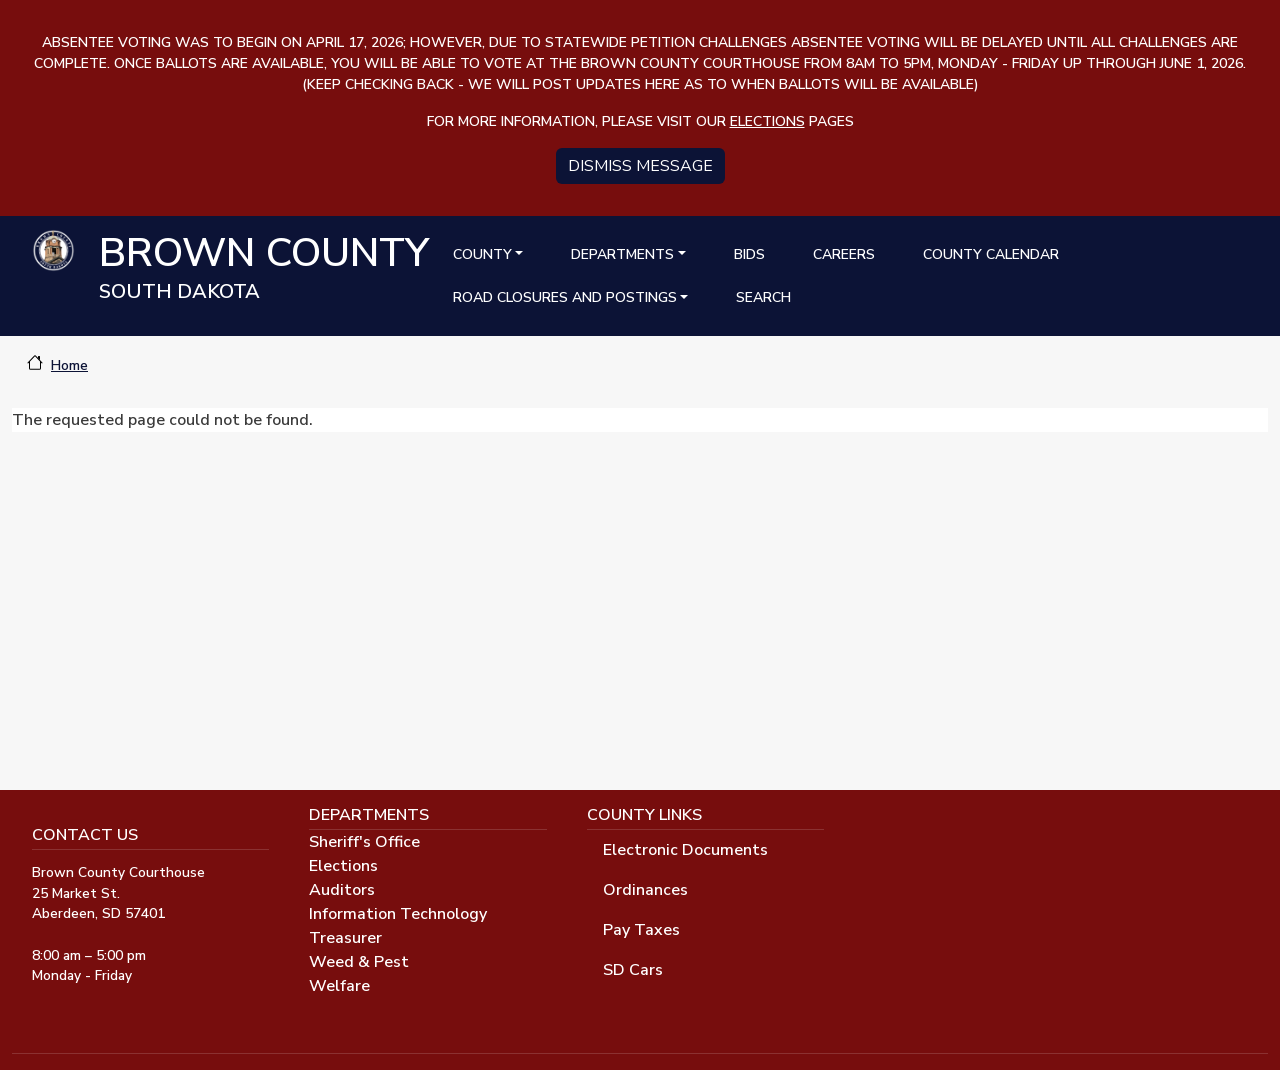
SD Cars (633, 970)
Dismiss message (640, 166)
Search (763, 297)
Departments (622, 254)
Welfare (339, 986)
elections (767, 121)
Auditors (342, 890)
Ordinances (645, 890)
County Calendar (991, 254)
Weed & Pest (359, 962)
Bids (749, 254)
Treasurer (345, 938)
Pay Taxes (641, 930)
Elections (343, 866)
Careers (844, 254)
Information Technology (398, 914)
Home (69, 365)
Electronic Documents (685, 850)
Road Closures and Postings (565, 297)
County (482, 254)
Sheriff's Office (364, 842)
